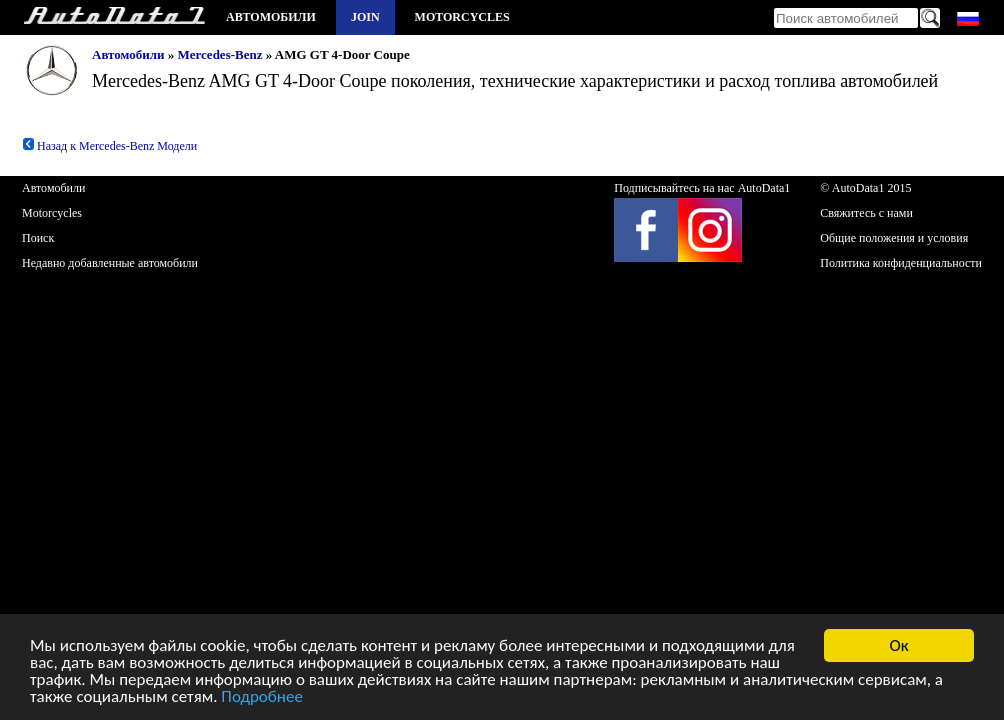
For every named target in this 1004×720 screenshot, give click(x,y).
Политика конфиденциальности (901, 263)
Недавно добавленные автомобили (110, 263)
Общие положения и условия (894, 238)
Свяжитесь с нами (866, 213)
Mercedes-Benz (220, 54)
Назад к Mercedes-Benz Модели (109, 146)
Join (365, 17)
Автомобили (271, 17)
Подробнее (262, 697)
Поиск (38, 238)
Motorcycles (462, 17)
